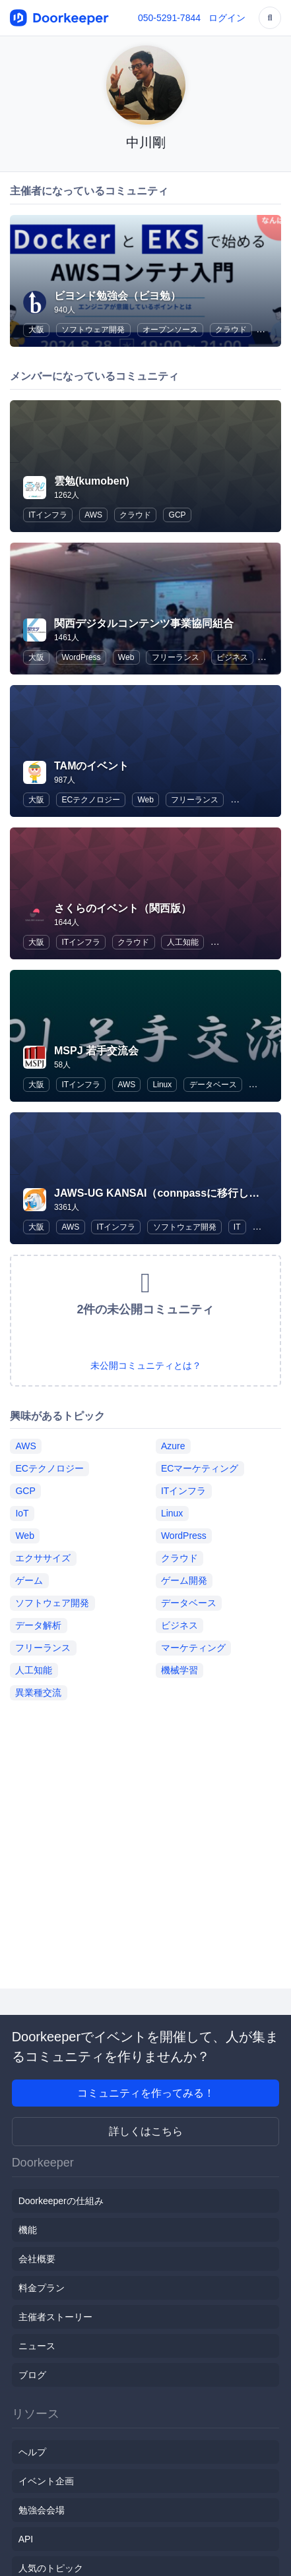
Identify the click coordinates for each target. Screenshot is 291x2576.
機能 (27, 2230)
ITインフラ (47, 515)
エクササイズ (43, 1558)
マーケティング (193, 1647)
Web (126, 657)
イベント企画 (46, 2481)
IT (237, 1227)
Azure (173, 1446)
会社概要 (36, 2259)
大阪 (36, 329)
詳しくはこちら (146, 2131)
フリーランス (175, 657)
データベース (213, 1084)
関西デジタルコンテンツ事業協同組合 (144, 623)
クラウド (231, 329)
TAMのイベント (91, 765)
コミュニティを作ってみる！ (145, 2093)
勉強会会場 (41, 2510)
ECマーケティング (199, 1468)
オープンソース (170, 329)
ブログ (32, 2375)
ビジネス (232, 657)
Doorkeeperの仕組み (61, 2201)
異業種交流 (38, 1692)
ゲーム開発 (184, 1580)
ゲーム (29, 1580)
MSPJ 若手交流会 (96, 1050)
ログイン (227, 18)
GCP (177, 515)
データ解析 (38, 1625)
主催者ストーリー (55, 2317)
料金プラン (41, 2288)
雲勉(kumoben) (91, 481)
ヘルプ (32, 2452)
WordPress (80, 657)
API (26, 2539)
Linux (162, 1084)
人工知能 (183, 942)
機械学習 (179, 1670)
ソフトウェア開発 (93, 329)
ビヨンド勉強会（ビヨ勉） (117, 295)
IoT (21, 1513)
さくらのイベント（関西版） (122, 908)
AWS (93, 515)
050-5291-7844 (169, 18)
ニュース (36, 2346)
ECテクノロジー (90, 799)
